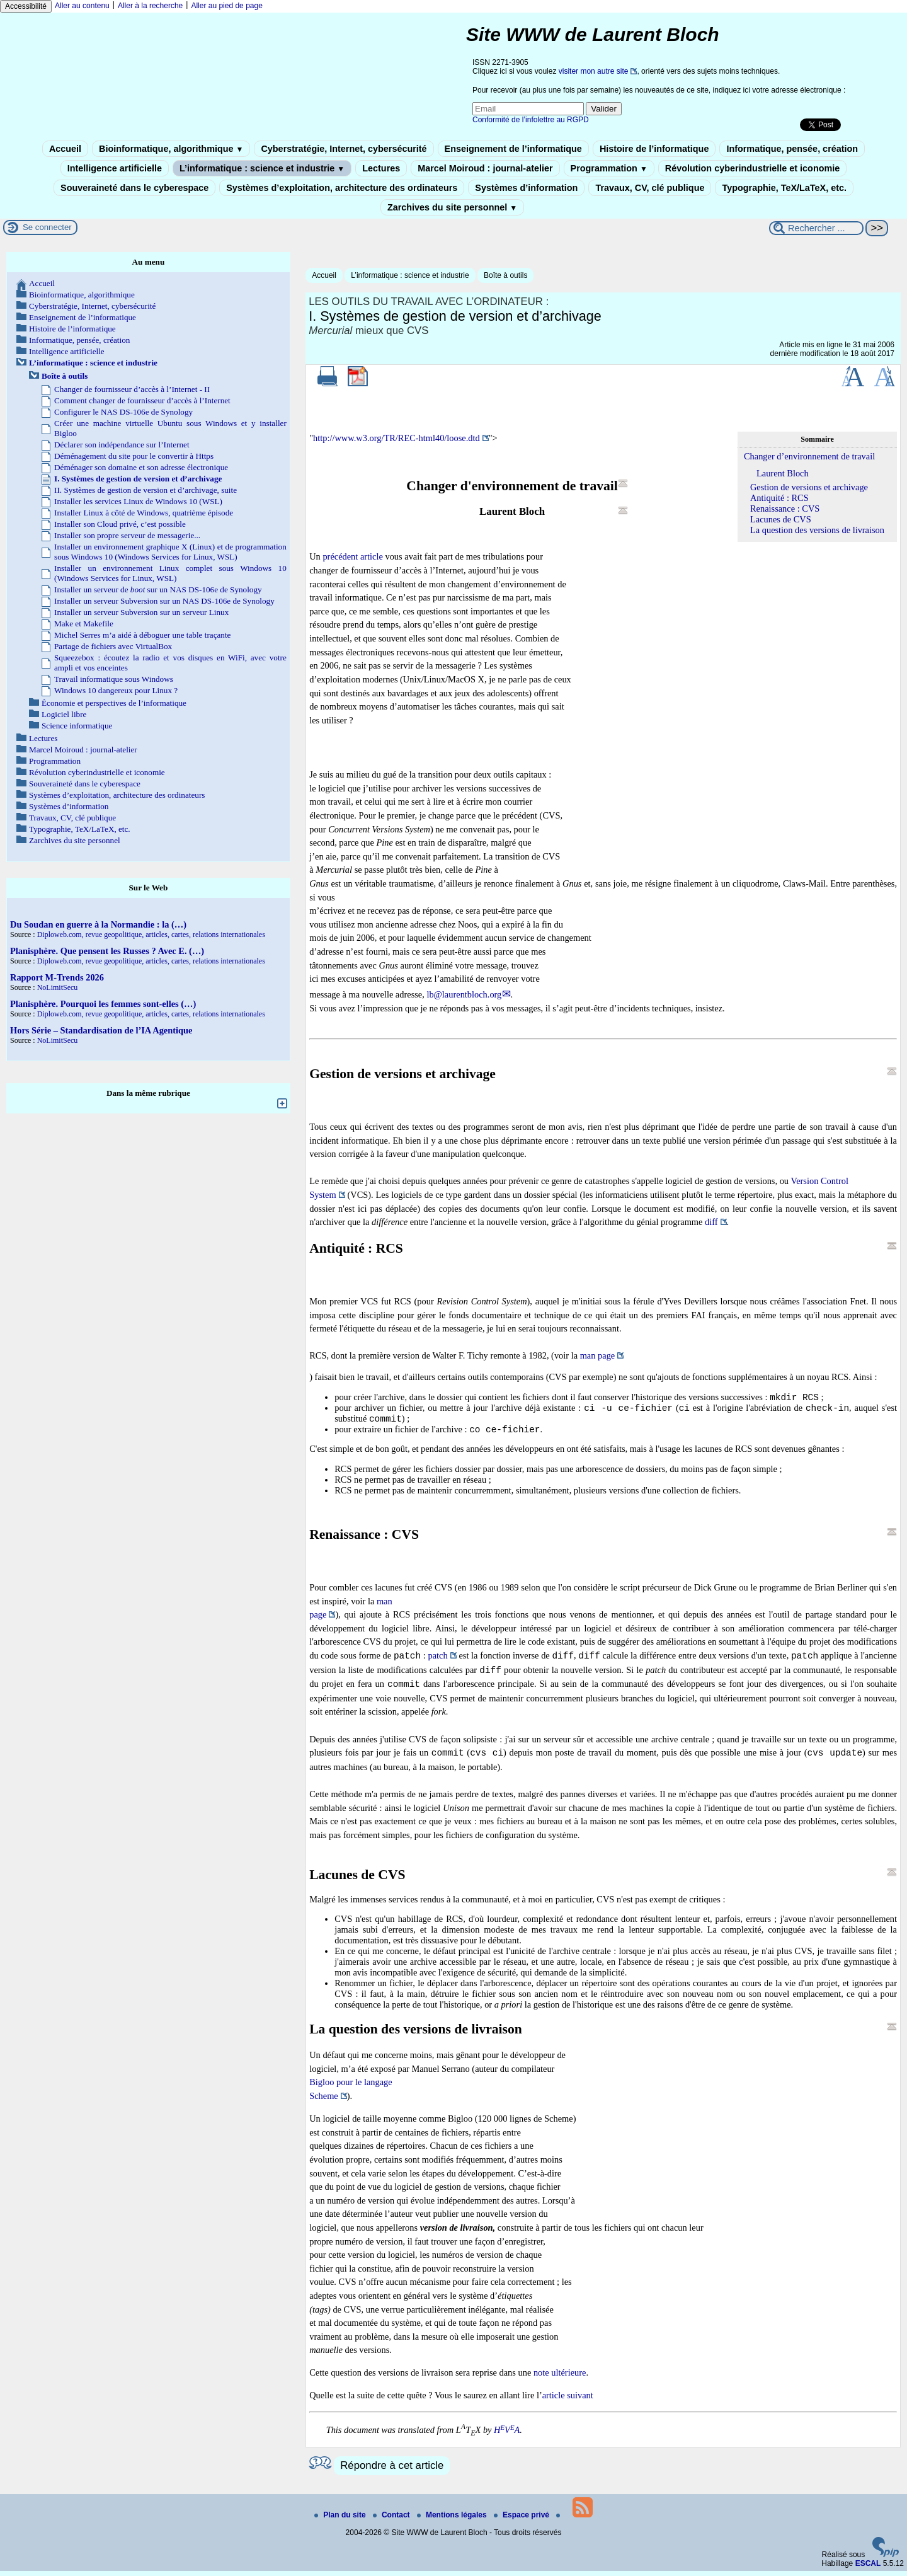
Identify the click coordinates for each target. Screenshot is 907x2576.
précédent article (352, 556)
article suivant (567, 2400)
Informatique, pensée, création (792, 149)
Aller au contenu (82, 5)
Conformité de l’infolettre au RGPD (530, 119)
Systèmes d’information (526, 188)
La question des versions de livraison (817, 530)
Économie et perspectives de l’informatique (114, 703)
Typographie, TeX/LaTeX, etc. (784, 188)
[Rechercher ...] (816, 228)
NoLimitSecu (57, 987)
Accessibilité (26, 6)
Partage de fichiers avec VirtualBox (113, 646)
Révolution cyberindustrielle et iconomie (752, 168)
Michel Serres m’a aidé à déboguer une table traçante (142, 635)
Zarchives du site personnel (452, 207)
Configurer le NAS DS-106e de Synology (123, 412)
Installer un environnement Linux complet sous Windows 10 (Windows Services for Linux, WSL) (170, 573)
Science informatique (77, 725)
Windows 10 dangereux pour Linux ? (116, 690)
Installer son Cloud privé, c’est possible (120, 524)
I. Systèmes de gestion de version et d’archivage (138, 478)
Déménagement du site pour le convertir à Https (134, 456)
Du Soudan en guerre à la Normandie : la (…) (98, 924)
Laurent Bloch (782, 473)
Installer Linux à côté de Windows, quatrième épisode (143, 512)
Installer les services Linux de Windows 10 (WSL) (138, 501)
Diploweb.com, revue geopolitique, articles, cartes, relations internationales (151, 934)
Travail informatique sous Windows (113, 679)
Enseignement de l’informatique (513, 149)
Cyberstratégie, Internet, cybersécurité (343, 149)
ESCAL (868, 2568)
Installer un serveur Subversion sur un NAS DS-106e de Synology (164, 601)
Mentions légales (453, 2520)
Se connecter (47, 227)
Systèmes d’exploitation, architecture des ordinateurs (341, 188)
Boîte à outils (505, 275)
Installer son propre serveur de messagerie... (127, 535)
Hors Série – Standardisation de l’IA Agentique (101, 1030)
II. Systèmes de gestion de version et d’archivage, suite (145, 490)
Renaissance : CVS (784, 508)
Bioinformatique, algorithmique (171, 149)
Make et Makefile (83, 623)
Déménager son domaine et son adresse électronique (141, 467)
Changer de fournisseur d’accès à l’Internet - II (132, 389)
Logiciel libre (64, 714)
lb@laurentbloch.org (463, 994)
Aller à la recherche (150, 5)
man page (597, 1355)
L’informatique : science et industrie (262, 168)
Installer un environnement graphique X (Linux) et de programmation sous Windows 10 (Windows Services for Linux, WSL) (170, 551)
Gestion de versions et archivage (809, 487)
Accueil (65, 149)
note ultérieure (559, 2377)
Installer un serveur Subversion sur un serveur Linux (141, 612)
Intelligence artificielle (114, 168)
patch (438, 1661)
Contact (392, 2520)
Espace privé (522, 2520)
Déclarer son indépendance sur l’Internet (122, 444)
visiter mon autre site (594, 71)
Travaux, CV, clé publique (649, 188)
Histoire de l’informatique (654, 149)
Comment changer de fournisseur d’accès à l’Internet (142, 400)
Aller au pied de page (226, 5)
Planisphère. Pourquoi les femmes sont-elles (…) (103, 1004)
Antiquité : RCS (779, 498)
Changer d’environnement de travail (809, 456)
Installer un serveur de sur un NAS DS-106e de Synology (158, 589)
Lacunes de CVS (780, 519)
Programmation (609, 168)
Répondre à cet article (391, 2470)
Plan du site (341, 2520)
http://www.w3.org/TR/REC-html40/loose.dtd (396, 438)
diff (711, 1222)
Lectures (381, 168)
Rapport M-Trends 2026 (57, 977)
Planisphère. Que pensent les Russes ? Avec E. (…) (107, 951)
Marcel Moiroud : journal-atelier (485, 168)
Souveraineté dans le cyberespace (134, 188)
